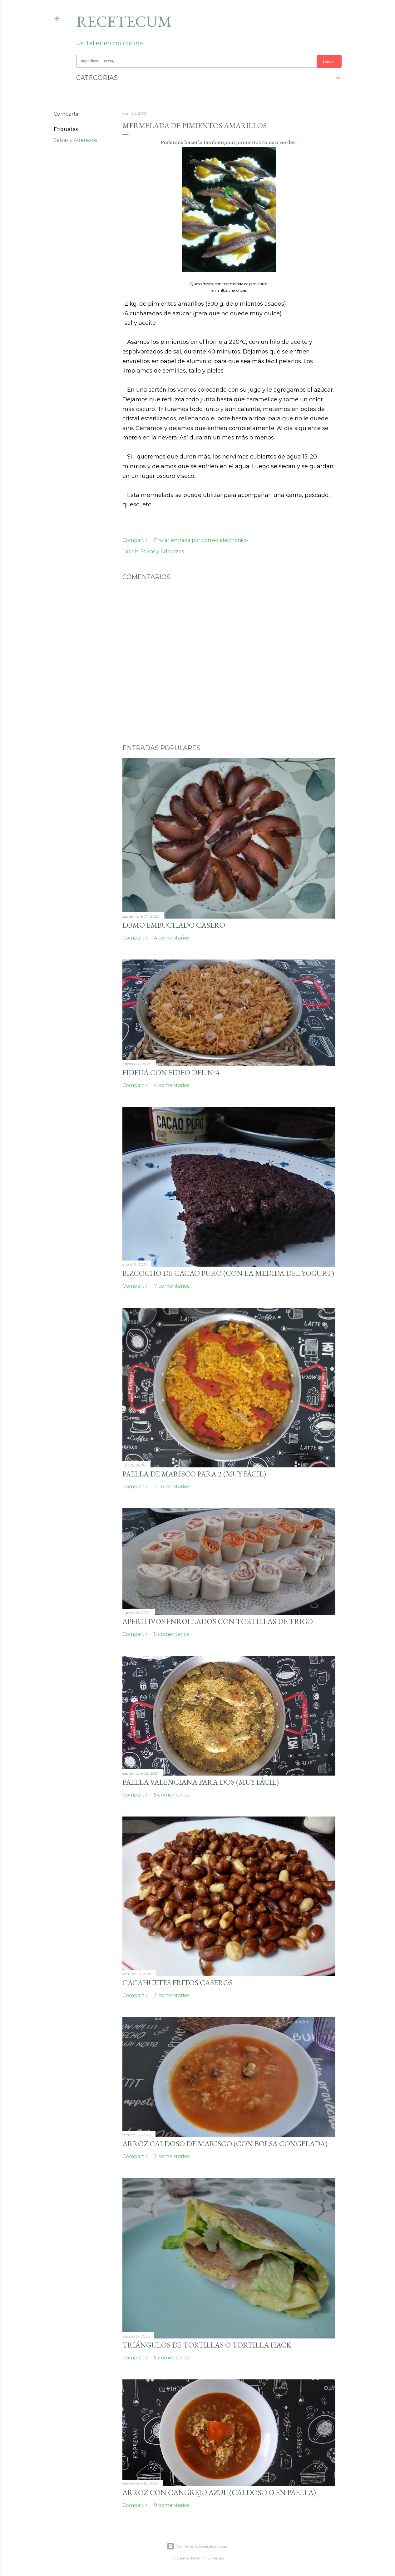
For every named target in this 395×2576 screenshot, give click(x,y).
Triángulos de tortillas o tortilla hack (206, 2345)
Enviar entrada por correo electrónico (201, 540)
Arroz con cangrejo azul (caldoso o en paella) (219, 2492)
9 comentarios (171, 2505)
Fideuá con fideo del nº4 (171, 1072)
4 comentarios (171, 938)
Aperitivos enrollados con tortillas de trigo (217, 1621)
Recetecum (124, 21)
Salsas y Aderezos (75, 140)
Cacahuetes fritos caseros (177, 1982)
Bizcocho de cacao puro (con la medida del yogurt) (228, 1273)
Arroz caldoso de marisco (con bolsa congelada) (225, 2143)
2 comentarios (171, 1487)
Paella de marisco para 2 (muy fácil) (194, 1474)
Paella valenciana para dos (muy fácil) (200, 1782)
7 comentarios (171, 1286)
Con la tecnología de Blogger (197, 2546)
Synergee (215, 2558)
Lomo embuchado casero (173, 925)
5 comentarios (171, 1634)
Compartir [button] (66, 114)
